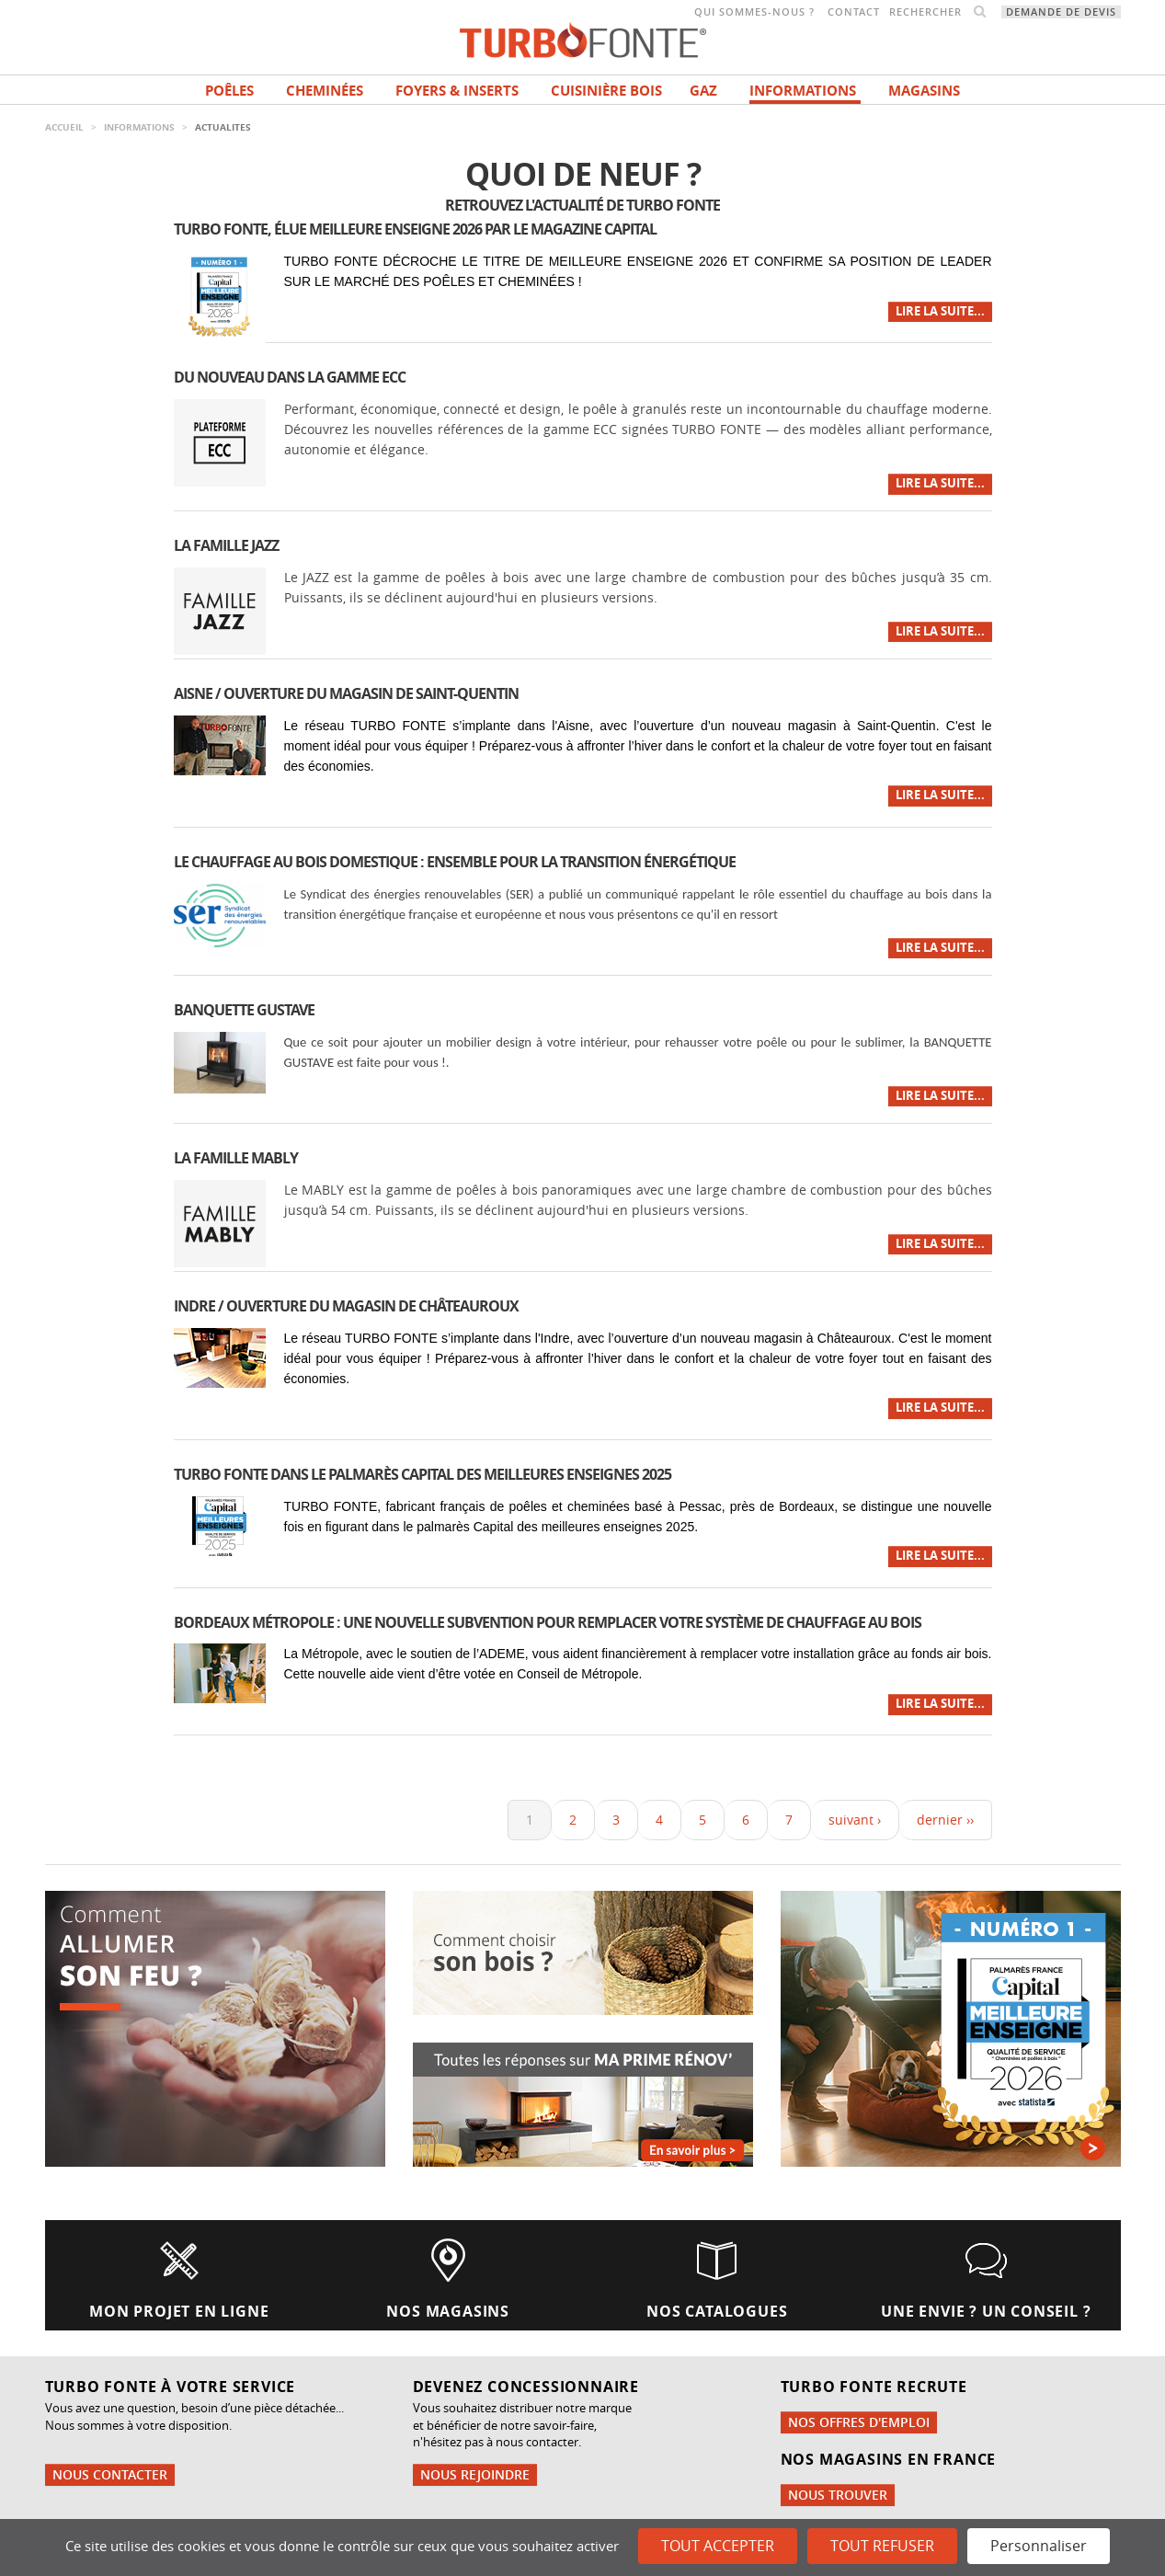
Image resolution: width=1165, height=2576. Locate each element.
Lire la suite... (940, 311)
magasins (924, 90)
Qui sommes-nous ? (754, 12)
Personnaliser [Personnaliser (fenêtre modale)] (1038, 2546)
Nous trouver (837, 2494)
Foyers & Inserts (457, 90)
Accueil (64, 126)
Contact (854, 12)
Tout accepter (717, 2546)
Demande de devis (1061, 12)
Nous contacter (109, 2474)
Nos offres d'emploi (859, 2422)
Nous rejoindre (475, 2474)
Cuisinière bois (606, 90)
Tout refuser (882, 2546)
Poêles (229, 90)
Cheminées (324, 90)
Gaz (703, 90)
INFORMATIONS (802, 90)
